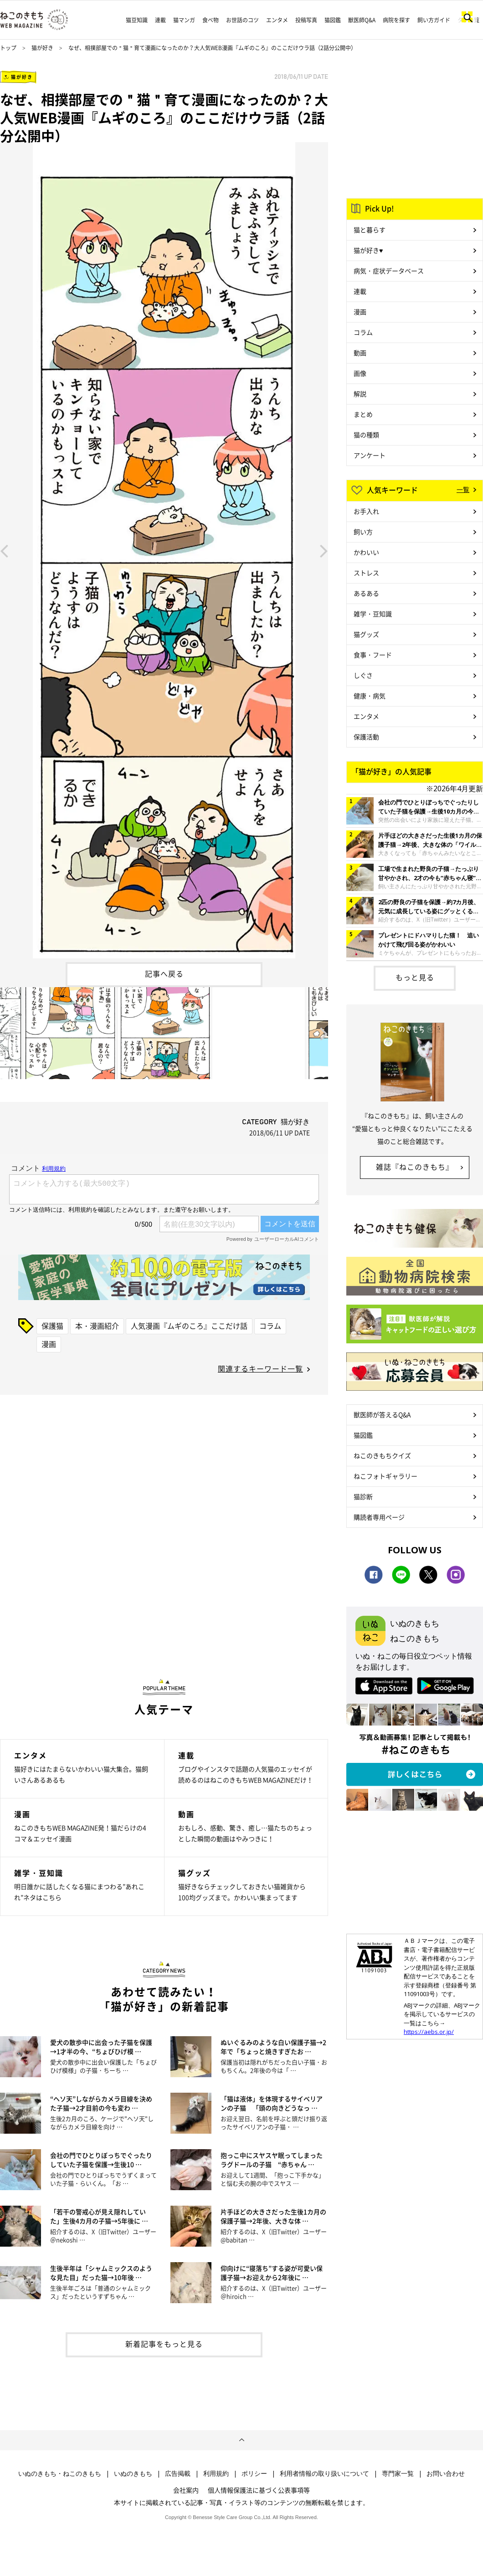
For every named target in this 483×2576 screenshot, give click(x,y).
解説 (360, 393)
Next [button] (324, 550)
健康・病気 (369, 695)
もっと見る (415, 977)
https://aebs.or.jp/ (429, 2032)
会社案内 (186, 2490)
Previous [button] (4, 550)
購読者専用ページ (379, 1516)
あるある (366, 593)
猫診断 (363, 1496)
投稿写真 (306, 20)
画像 (360, 373)
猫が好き (42, 48)
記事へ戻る (164, 973)
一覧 (463, 489)
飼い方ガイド (433, 20)
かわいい (366, 552)
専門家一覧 (398, 2473)
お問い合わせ (445, 2473)
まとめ (363, 414)
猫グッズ (366, 634)
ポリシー (254, 2473)
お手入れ (366, 511)
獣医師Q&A (361, 20)
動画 (360, 352)
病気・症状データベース (389, 270)
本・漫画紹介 (97, 1325)
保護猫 (52, 1325)
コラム (270, 1325)
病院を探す (396, 20)
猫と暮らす (369, 229)
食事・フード (373, 654)
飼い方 (363, 531)
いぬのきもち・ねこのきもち (59, 2473)
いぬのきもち (133, 2473)
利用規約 (216, 2473)
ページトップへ (241, 2440)
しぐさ (363, 675)
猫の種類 (366, 434)
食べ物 (210, 20)
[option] (164, 550)
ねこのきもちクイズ (382, 1455)
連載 (160, 20)
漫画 (48, 1343)
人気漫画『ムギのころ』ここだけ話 (189, 1325)
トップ (8, 48)
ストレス (366, 572)
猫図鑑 (332, 20)
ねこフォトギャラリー (385, 1475)
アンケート (369, 455)
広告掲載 (177, 2473)
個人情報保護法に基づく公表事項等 (259, 2490)
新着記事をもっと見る (164, 2343)
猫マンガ (184, 20)
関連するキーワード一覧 (260, 1368)
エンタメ (277, 20)
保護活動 (366, 736)
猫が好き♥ (368, 250)
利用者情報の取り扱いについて (324, 2473)
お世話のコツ (242, 20)
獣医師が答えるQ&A (382, 1414)
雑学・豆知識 (373, 613)
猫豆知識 (137, 20)
